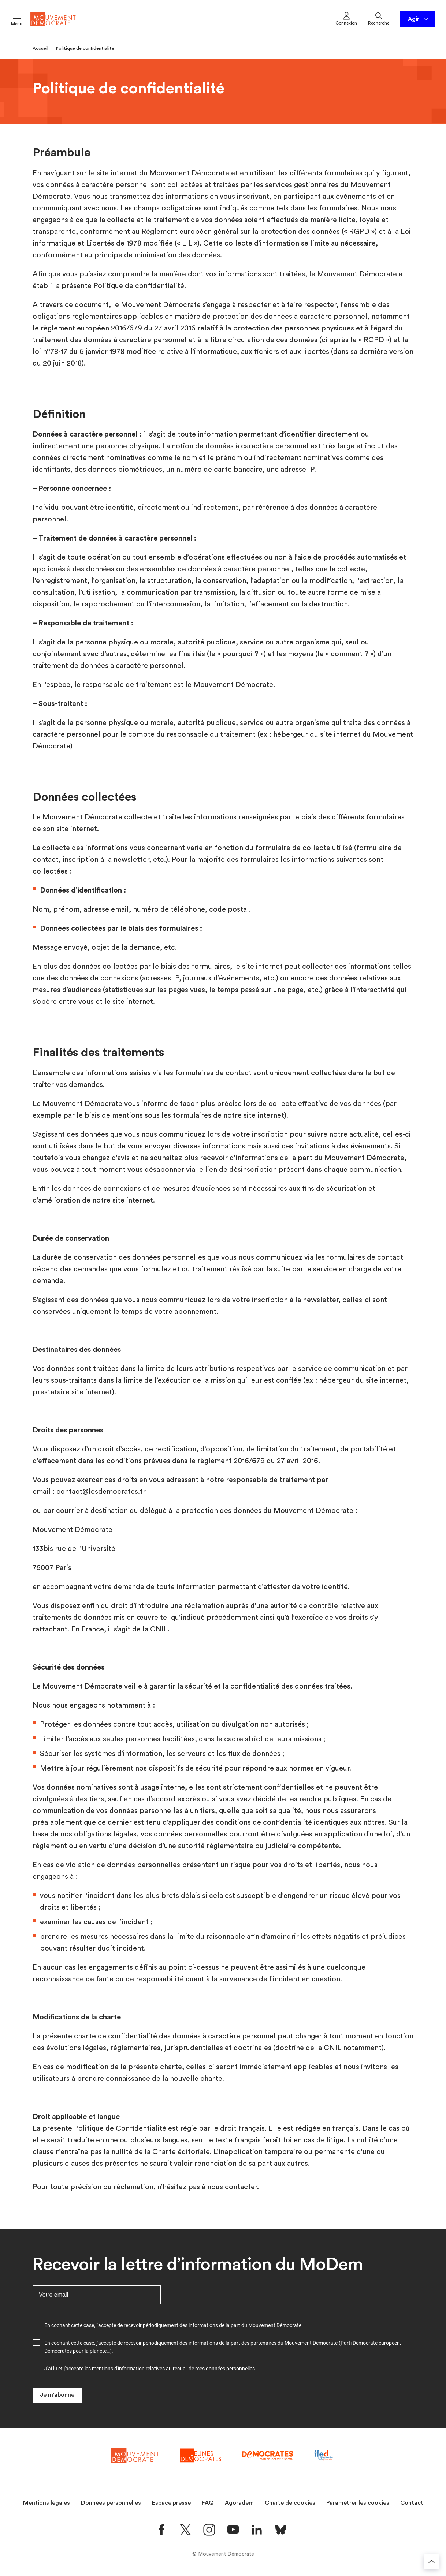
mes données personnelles (225, 2368)
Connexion (346, 18)
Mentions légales (46, 2503)
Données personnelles (111, 2503)
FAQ (208, 2503)
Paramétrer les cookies (357, 2503)
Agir (419, 19)
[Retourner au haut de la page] (431, 2561)
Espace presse (171, 2503)
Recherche (378, 18)
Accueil (40, 48)
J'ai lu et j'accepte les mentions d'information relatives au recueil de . (150, 2368)
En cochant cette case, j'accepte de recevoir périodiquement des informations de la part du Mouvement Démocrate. (173, 2325)
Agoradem (239, 2503)
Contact (411, 2503)
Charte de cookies (290, 2503)
